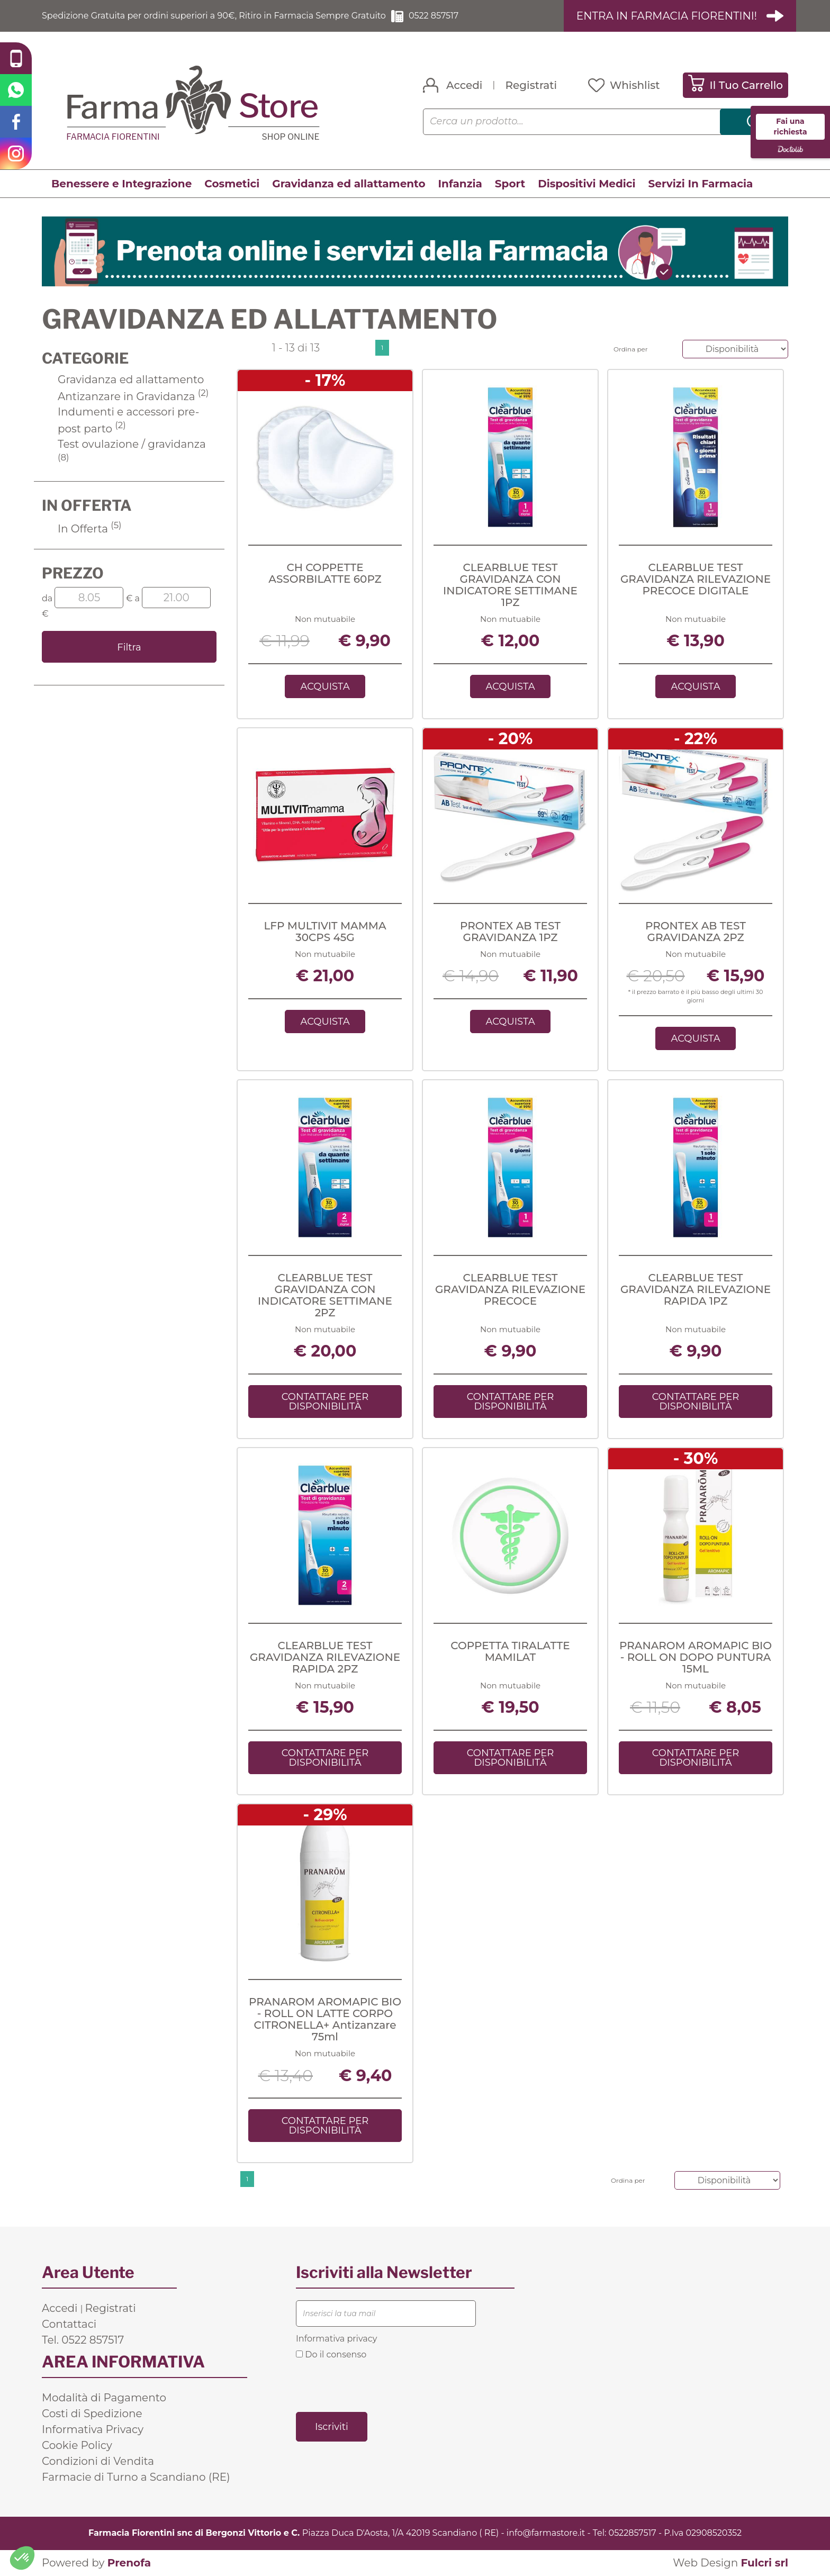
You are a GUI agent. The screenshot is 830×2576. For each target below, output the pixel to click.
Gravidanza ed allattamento (348, 183)
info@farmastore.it (546, 2533)
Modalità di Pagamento (104, 2397)
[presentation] (376, 2385)
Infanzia (460, 183)
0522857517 (632, 2533)
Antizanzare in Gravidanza (133, 396)
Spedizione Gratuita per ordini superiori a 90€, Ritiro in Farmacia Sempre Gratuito (214, 16)
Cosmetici (231, 183)
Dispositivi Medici (586, 183)
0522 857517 (433, 16)
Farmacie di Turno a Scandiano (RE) (136, 2477)
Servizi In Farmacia (700, 183)
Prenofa (129, 2562)
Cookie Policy (77, 2445)
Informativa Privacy (92, 2429)
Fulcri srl (764, 2562)
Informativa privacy (336, 2339)
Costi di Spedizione (92, 2413)
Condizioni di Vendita (98, 2461)
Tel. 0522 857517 (83, 2340)
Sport (510, 183)
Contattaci (69, 2324)
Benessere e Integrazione (121, 183)
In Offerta (90, 528)
